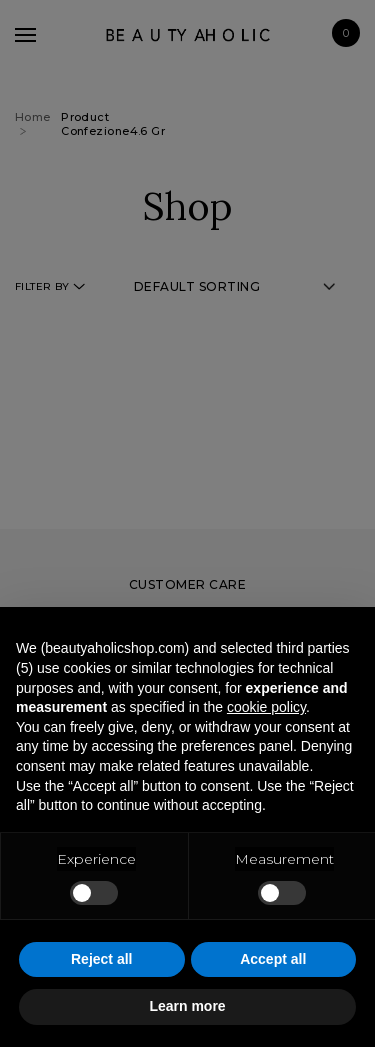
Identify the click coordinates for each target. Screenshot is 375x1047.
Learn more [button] (187, 1006)
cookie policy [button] (266, 707)
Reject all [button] (101, 959)
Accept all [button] (273, 959)
